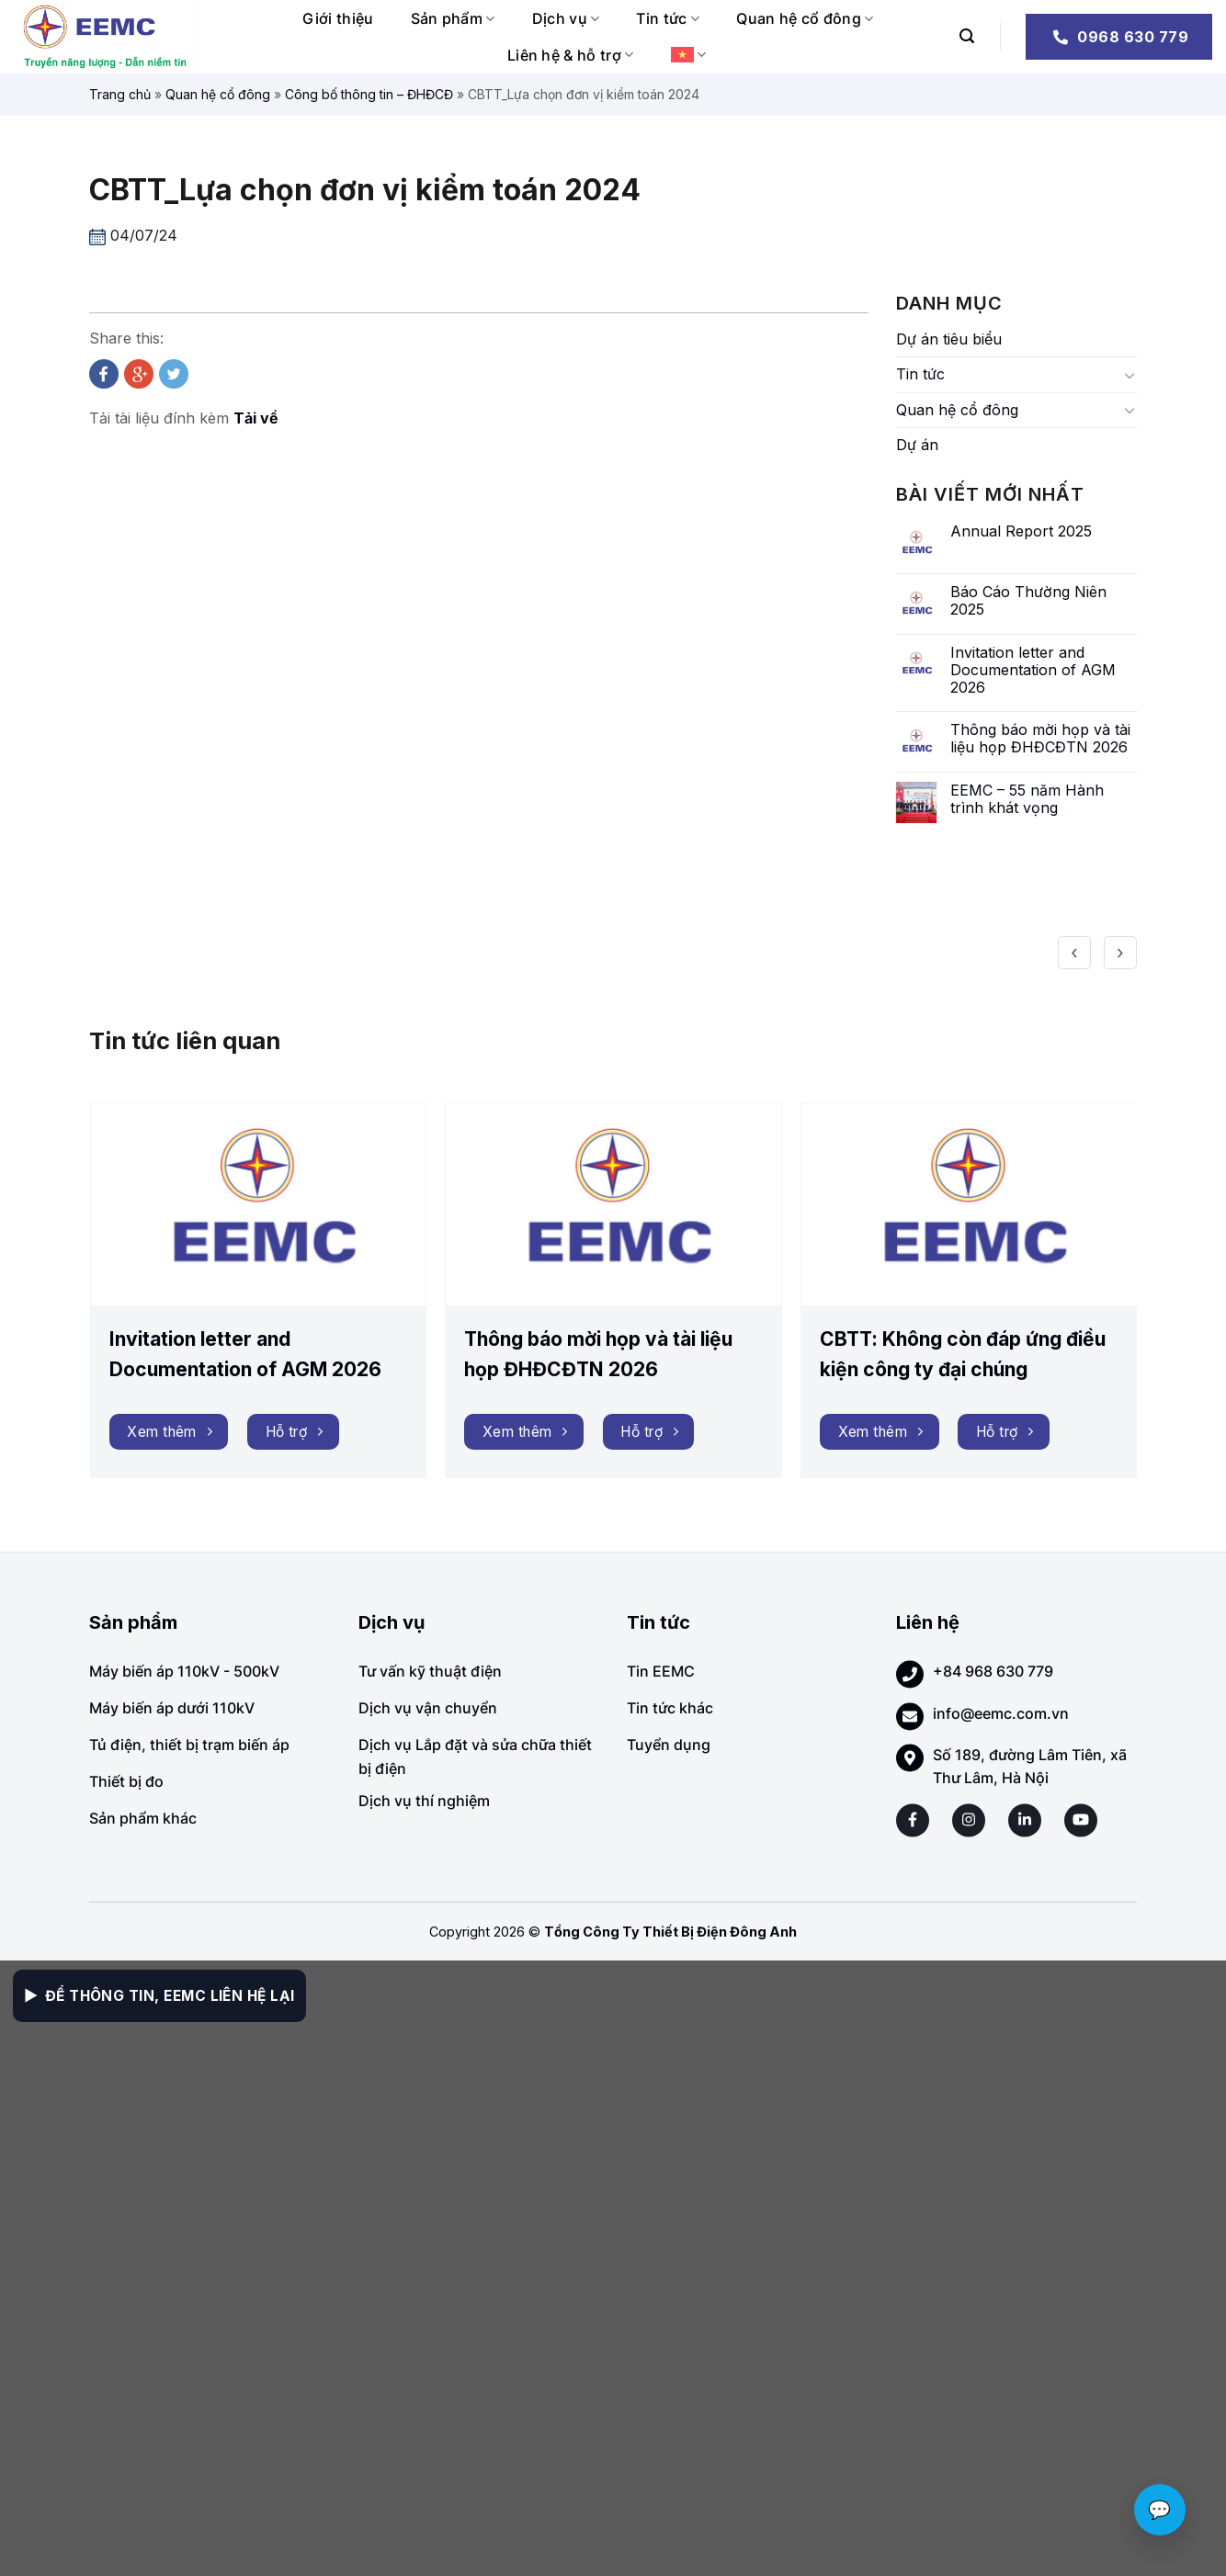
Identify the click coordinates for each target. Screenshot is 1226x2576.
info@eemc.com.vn (1001, 1713)
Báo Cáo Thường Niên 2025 (1028, 600)
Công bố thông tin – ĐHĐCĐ (369, 94)
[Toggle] (1129, 375)
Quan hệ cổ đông (804, 18)
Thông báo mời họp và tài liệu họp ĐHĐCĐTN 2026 (1040, 738)
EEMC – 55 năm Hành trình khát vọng (1027, 799)
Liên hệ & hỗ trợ (570, 55)
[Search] (966, 36)
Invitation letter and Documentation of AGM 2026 (1033, 670)
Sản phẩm (453, 18)
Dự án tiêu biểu (949, 339)
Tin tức (667, 18)
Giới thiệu (337, 18)
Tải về (255, 418)
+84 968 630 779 (993, 1671)
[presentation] (1074, 952)
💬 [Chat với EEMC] (1160, 2510)
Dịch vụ (566, 18)
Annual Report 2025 (1021, 531)
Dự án (917, 444)
